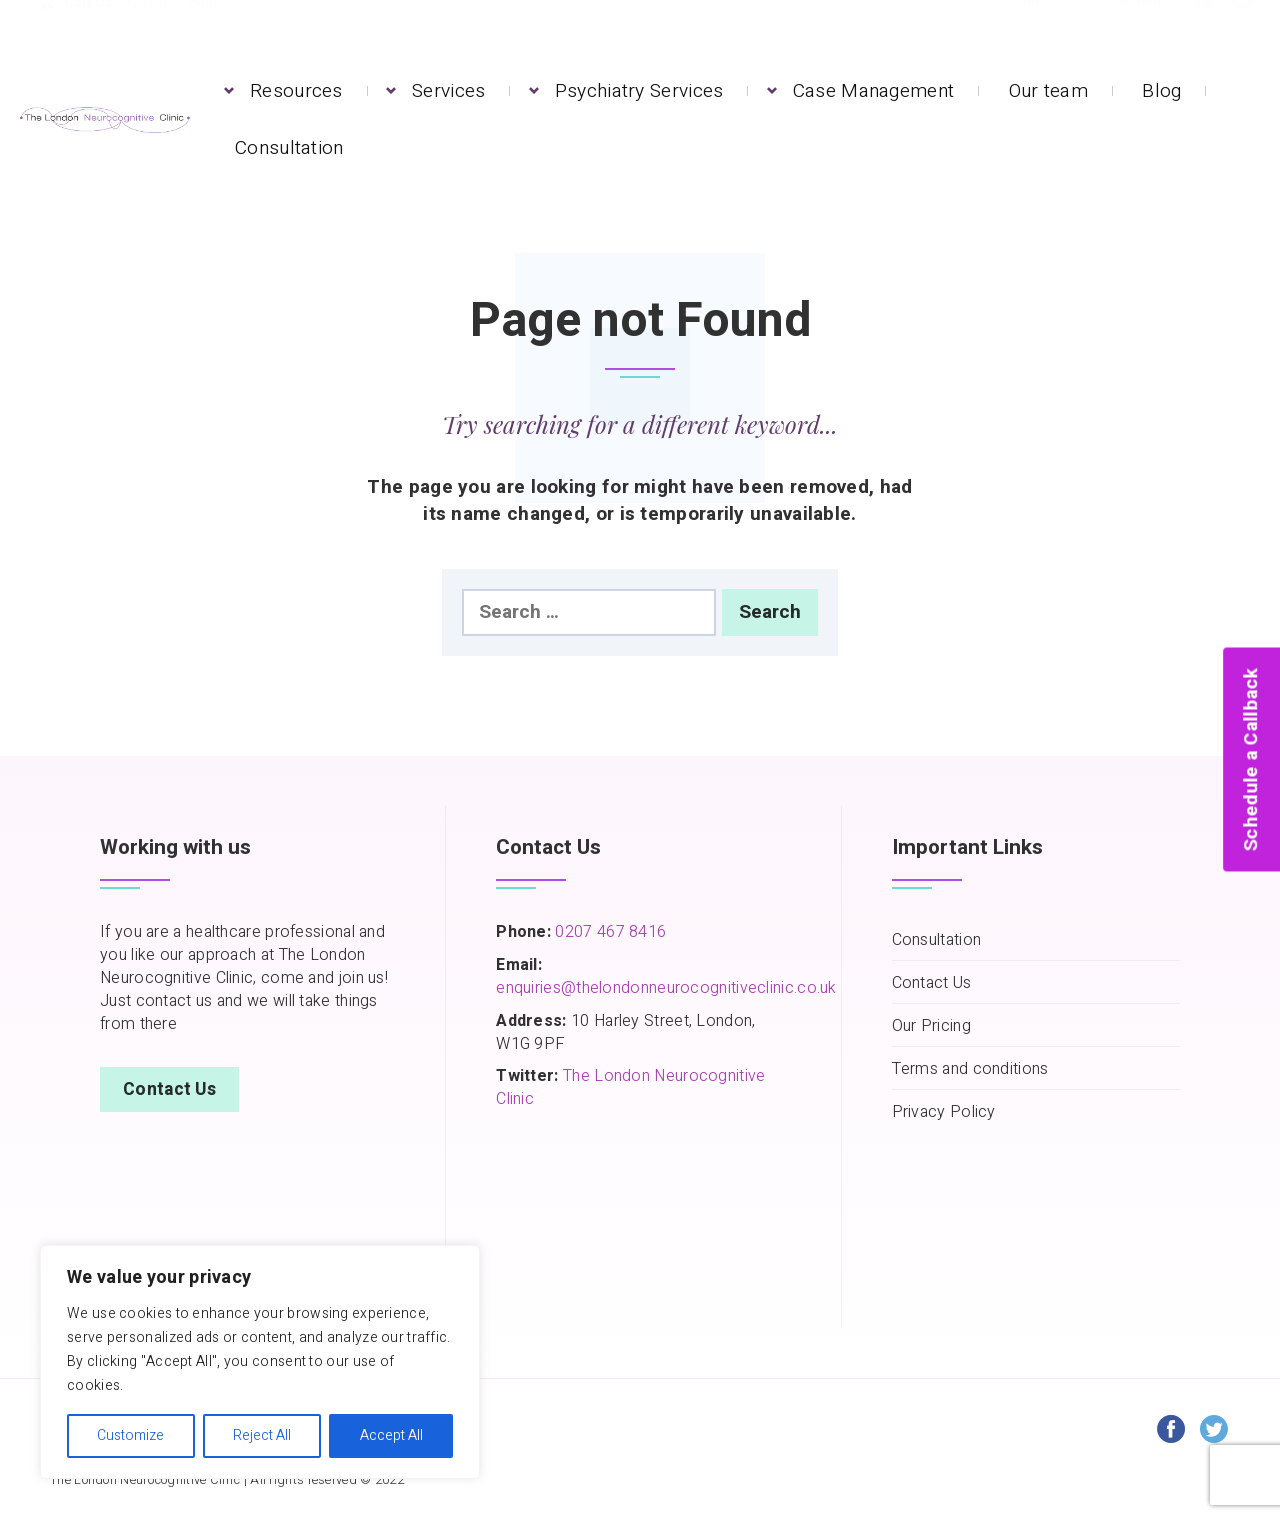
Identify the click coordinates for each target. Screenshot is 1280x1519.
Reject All (262, 1435)
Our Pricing (931, 1026)
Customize (130, 1435)
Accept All (391, 1435)
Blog (1161, 91)
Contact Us (169, 1089)
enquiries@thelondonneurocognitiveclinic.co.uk (666, 988)
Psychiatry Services (639, 91)
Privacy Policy (944, 1112)
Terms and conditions (970, 1069)
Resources (296, 91)
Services (448, 91)
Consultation (289, 148)
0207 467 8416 (608, 932)
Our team (1048, 91)
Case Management (874, 91)
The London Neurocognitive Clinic (630, 1087)
